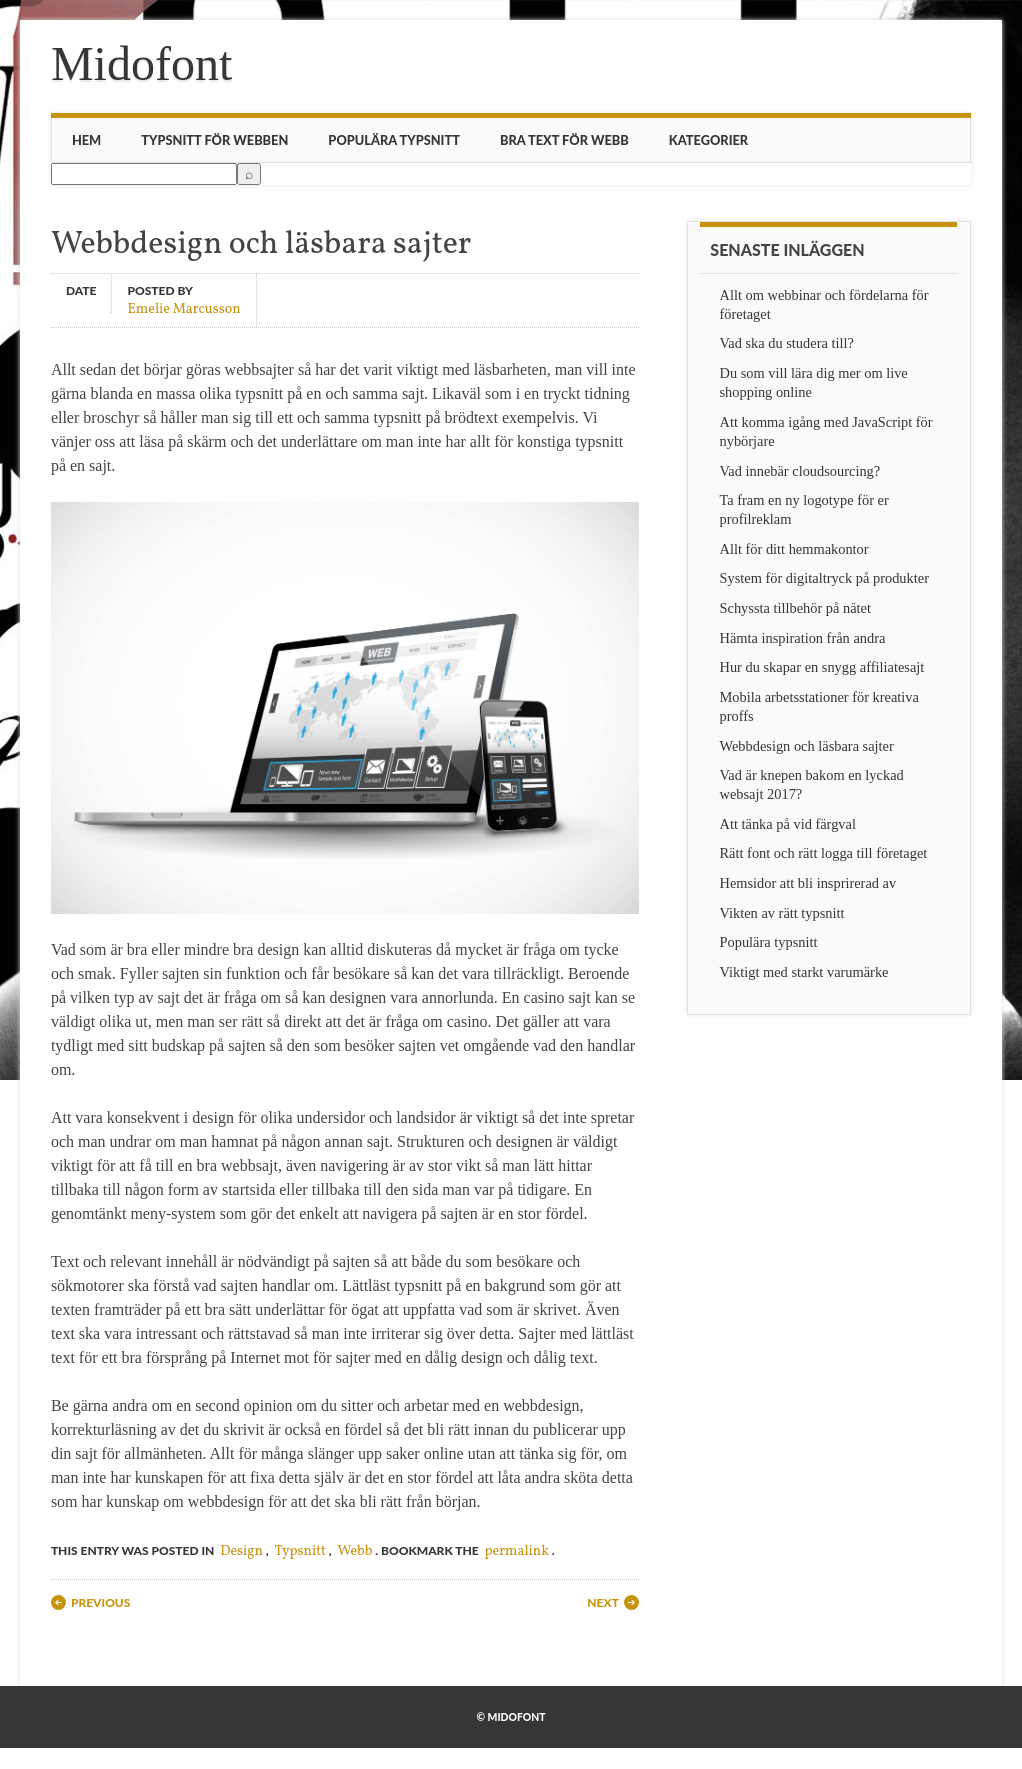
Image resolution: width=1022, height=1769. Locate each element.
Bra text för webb (564, 140)
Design (241, 1551)
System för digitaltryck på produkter (824, 578)
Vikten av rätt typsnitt (782, 913)
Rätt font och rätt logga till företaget (824, 853)
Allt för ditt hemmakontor (794, 549)
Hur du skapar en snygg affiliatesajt (822, 667)
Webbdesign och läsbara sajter (807, 746)
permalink (517, 1551)
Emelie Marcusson (183, 308)
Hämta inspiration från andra (803, 638)
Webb (355, 1551)
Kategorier (708, 140)
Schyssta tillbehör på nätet (795, 608)
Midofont (141, 63)
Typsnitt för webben (214, 140)
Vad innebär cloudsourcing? (800, 471)
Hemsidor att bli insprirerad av (808, 883)
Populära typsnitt (394, 140)
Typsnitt (300, 1551)
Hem (86, 140)
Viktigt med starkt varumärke (804, 972)
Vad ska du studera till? (787, 343)
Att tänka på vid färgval (788, 824)
